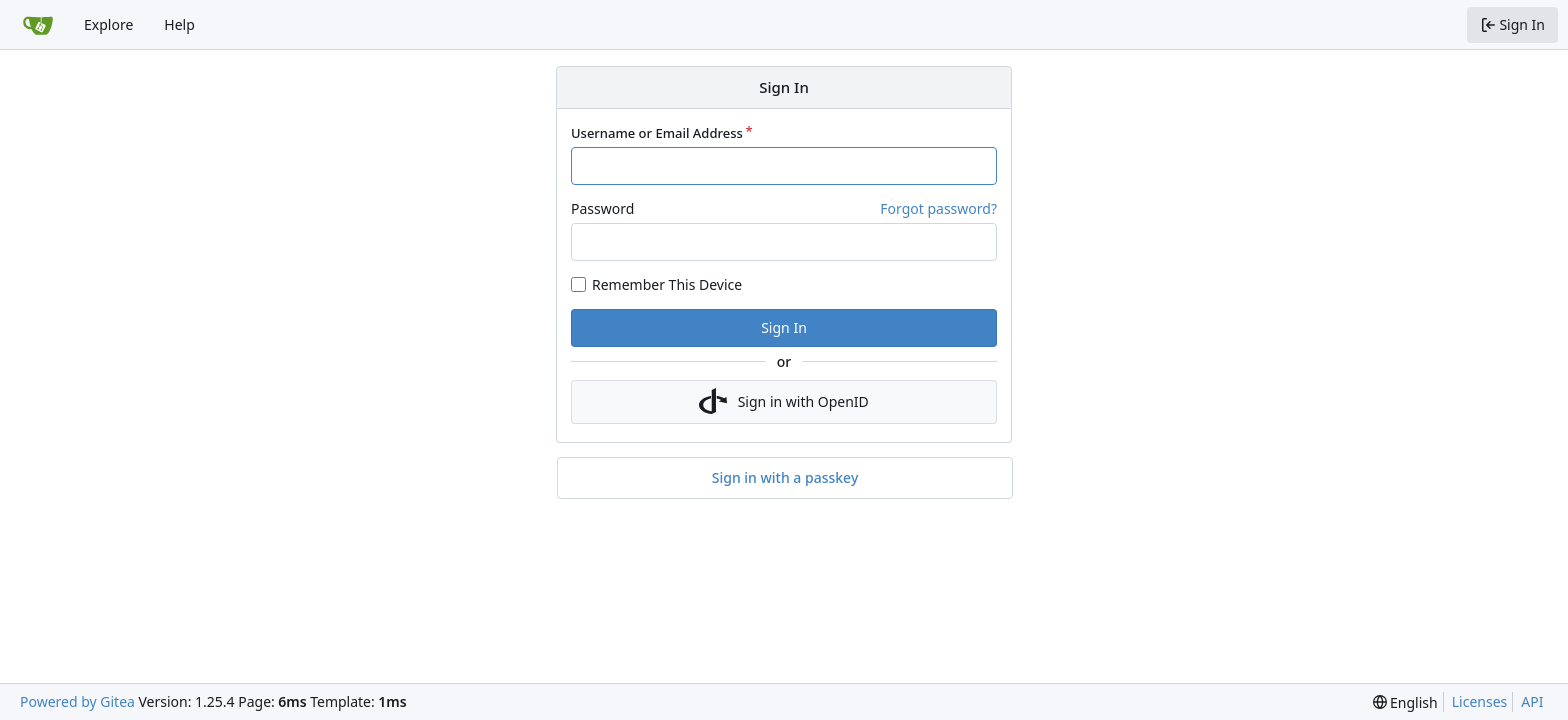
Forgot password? (938, 208)
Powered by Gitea (77, 701)
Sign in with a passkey (785, 478)
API (1532, 701)
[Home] (38, 25)
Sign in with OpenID (784, 402)
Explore (108, 24)
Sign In (784, 327)
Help (179, 24)
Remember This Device (667, 284)
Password (602, 208)
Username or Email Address (657, 133)
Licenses (1480, 701)
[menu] (1405, 702)
